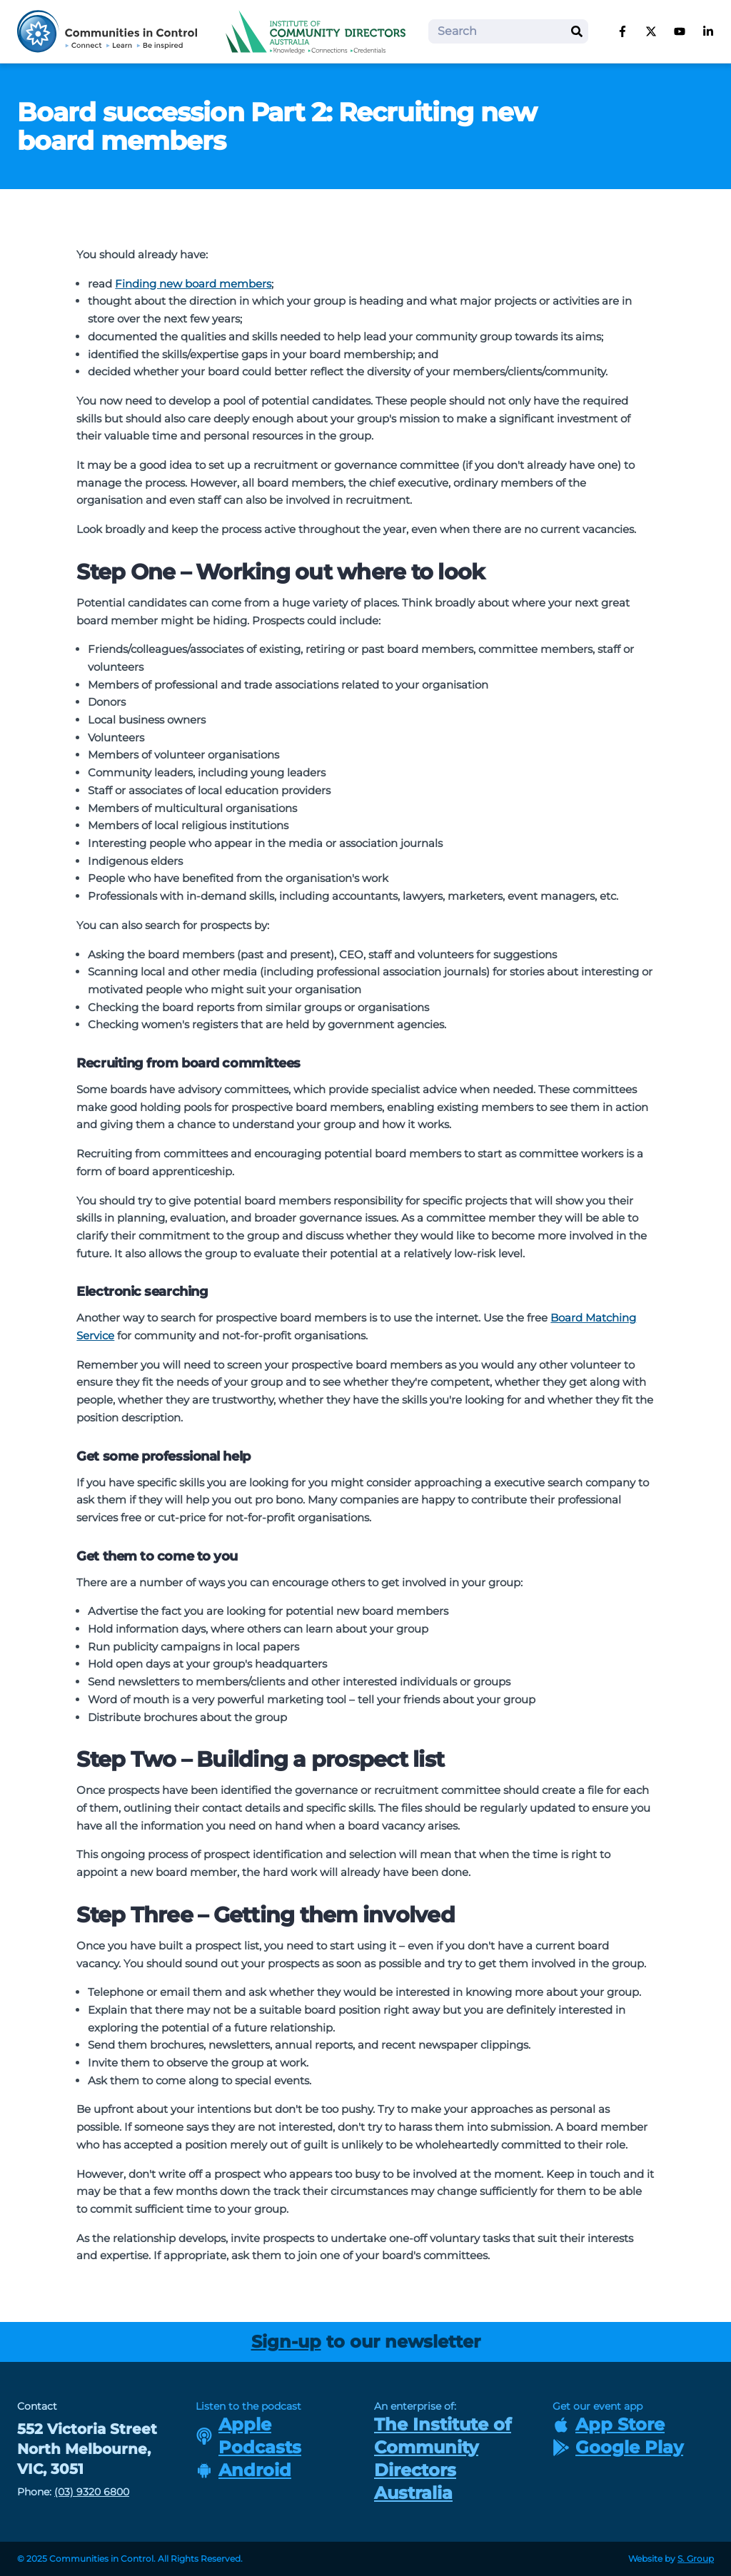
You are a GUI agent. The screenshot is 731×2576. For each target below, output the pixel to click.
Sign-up (286, 2341)
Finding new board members (193, 283)
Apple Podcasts (248, 2436)
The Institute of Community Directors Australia (442, 2458)
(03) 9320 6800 (91, 2491)
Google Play (618, 2447)
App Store (609, 2424)
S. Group (695, 2558)
